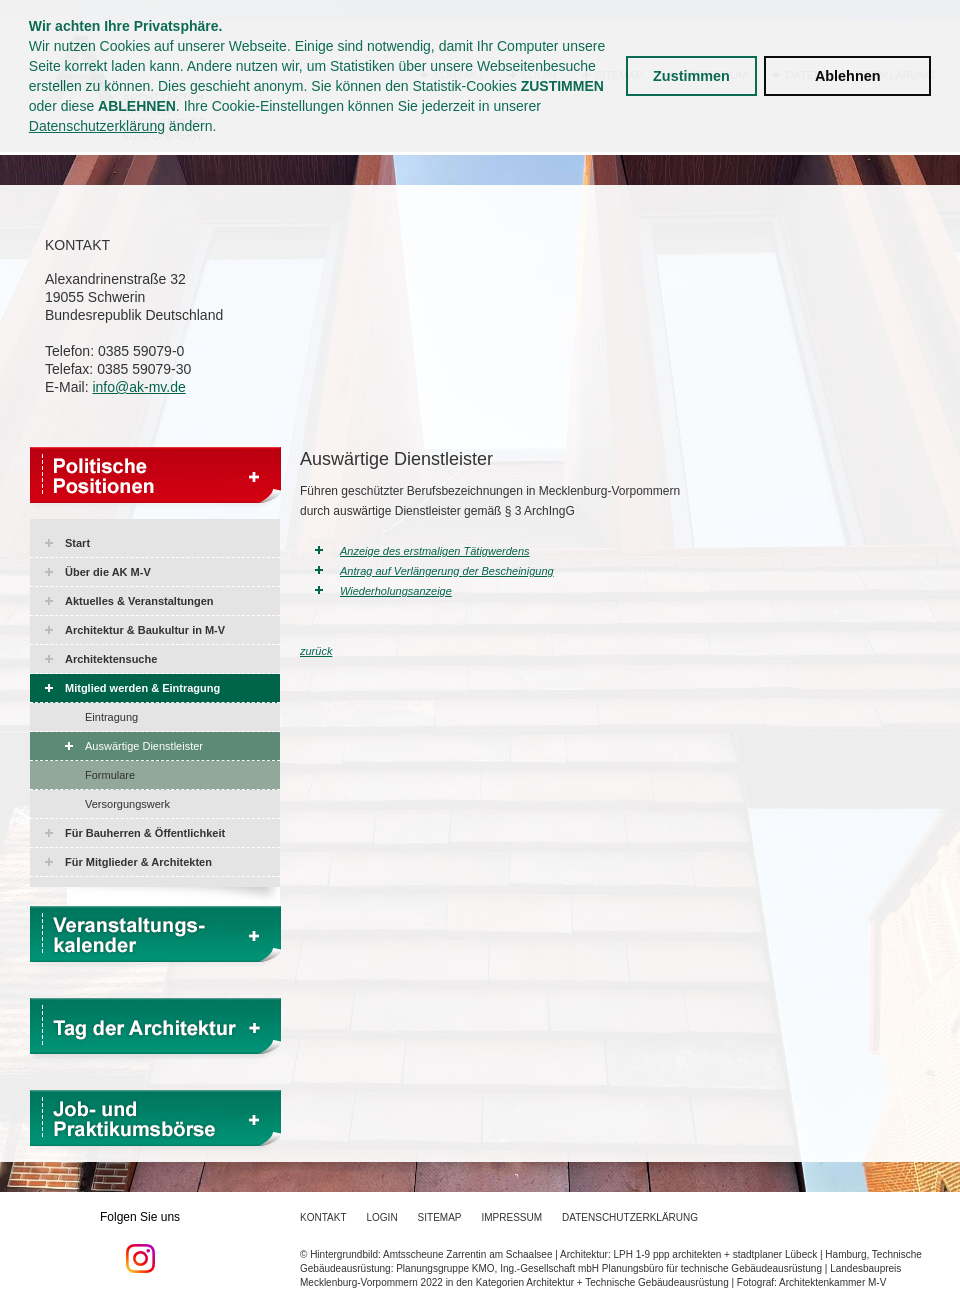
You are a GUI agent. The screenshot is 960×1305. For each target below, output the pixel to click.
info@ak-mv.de (138, 387)
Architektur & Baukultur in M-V (145, 630)
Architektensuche (111, 659)
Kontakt (323, 1217)
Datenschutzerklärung (97, 126)
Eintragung (111, 717)
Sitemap (440, 1217)
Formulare (110, 775)
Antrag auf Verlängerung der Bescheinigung (447, 571)
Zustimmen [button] (691, 76)
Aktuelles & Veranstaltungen (139, 601)
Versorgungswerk (127, 804)
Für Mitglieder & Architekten (138, 862)
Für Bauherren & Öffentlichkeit (145, 833)
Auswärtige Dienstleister (144, 746)
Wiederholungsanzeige (396, 591)
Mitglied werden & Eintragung (142, 688)
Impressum (512, 1217)
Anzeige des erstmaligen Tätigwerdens (435, 551)
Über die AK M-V (108, 572)
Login (381, 1217)
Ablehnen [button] (848, 76)
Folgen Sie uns (140, 1242)
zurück (316, 651)
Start (77, 543)
